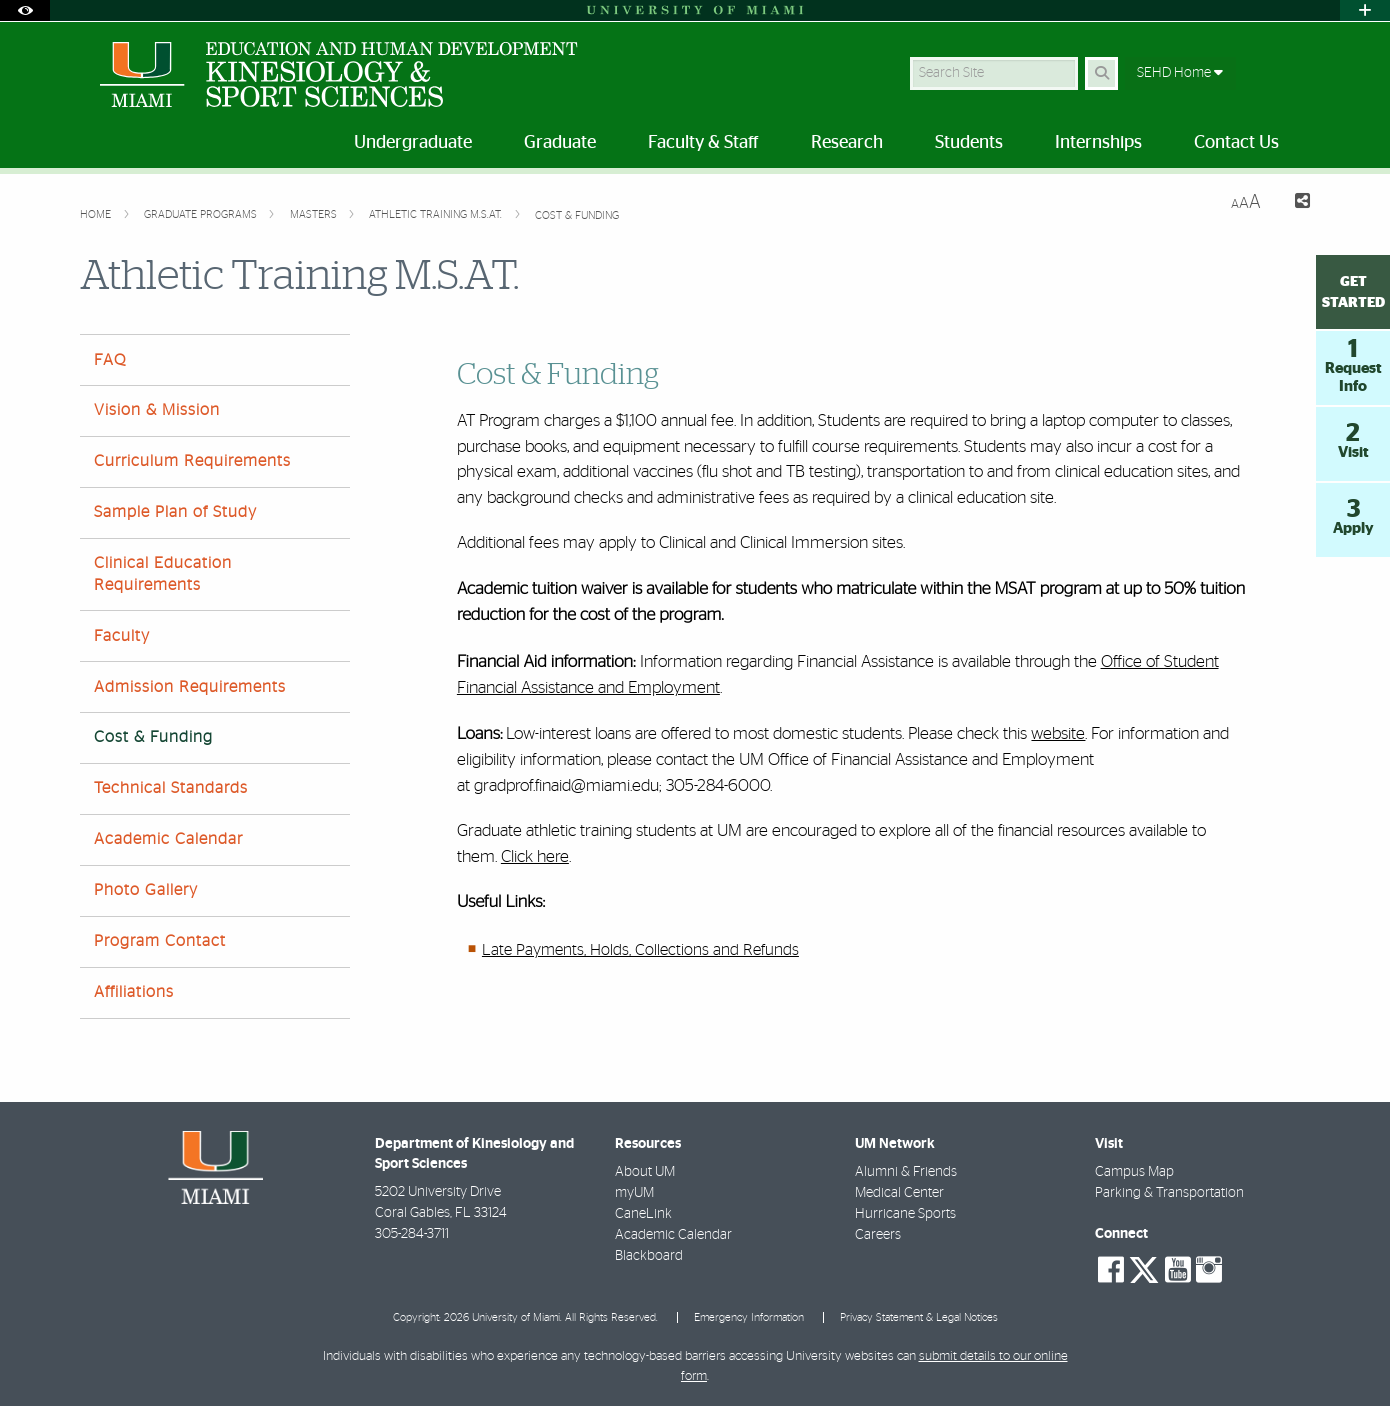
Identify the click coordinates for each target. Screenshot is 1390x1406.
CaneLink (643, 1214)
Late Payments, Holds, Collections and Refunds (640, 950)
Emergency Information (749, 1317)
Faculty (122, 636)
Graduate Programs (202, 214)
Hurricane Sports (905, 1214)
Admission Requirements (190, 687)
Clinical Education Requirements (163, 573)
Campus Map (1134, 1172)
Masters (315, 214)
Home (97, 214)
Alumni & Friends (906, 1172)
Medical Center (899, 1193)
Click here (535, 856)
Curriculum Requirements (192, 461)
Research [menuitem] (847, 143)
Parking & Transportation (1169, 1193)
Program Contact (160, 941)
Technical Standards (171, 788)
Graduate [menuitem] (560, 143)
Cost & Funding (577, 215)
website (1058, 733)
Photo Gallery (146, 890)
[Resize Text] (1246, 202)
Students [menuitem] (969, 143)
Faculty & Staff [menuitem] (703, 143)
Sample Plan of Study (175, 512)
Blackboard (649, 1256)
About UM (645, 1172)
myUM (634, 1193)
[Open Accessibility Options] (25, 10)
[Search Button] (1101, 73)
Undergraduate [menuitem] (413, 143)
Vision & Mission (157, 410)
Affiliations (134, 992)
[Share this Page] (1293, 203)
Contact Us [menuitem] (1236, 143)
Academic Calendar (168, 839)
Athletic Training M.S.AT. (437, 214)
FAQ (110, 360)
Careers (878, 1235)
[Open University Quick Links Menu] (1365, 10)
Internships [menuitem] (1098, 143)
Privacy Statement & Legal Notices (919, 1317)
